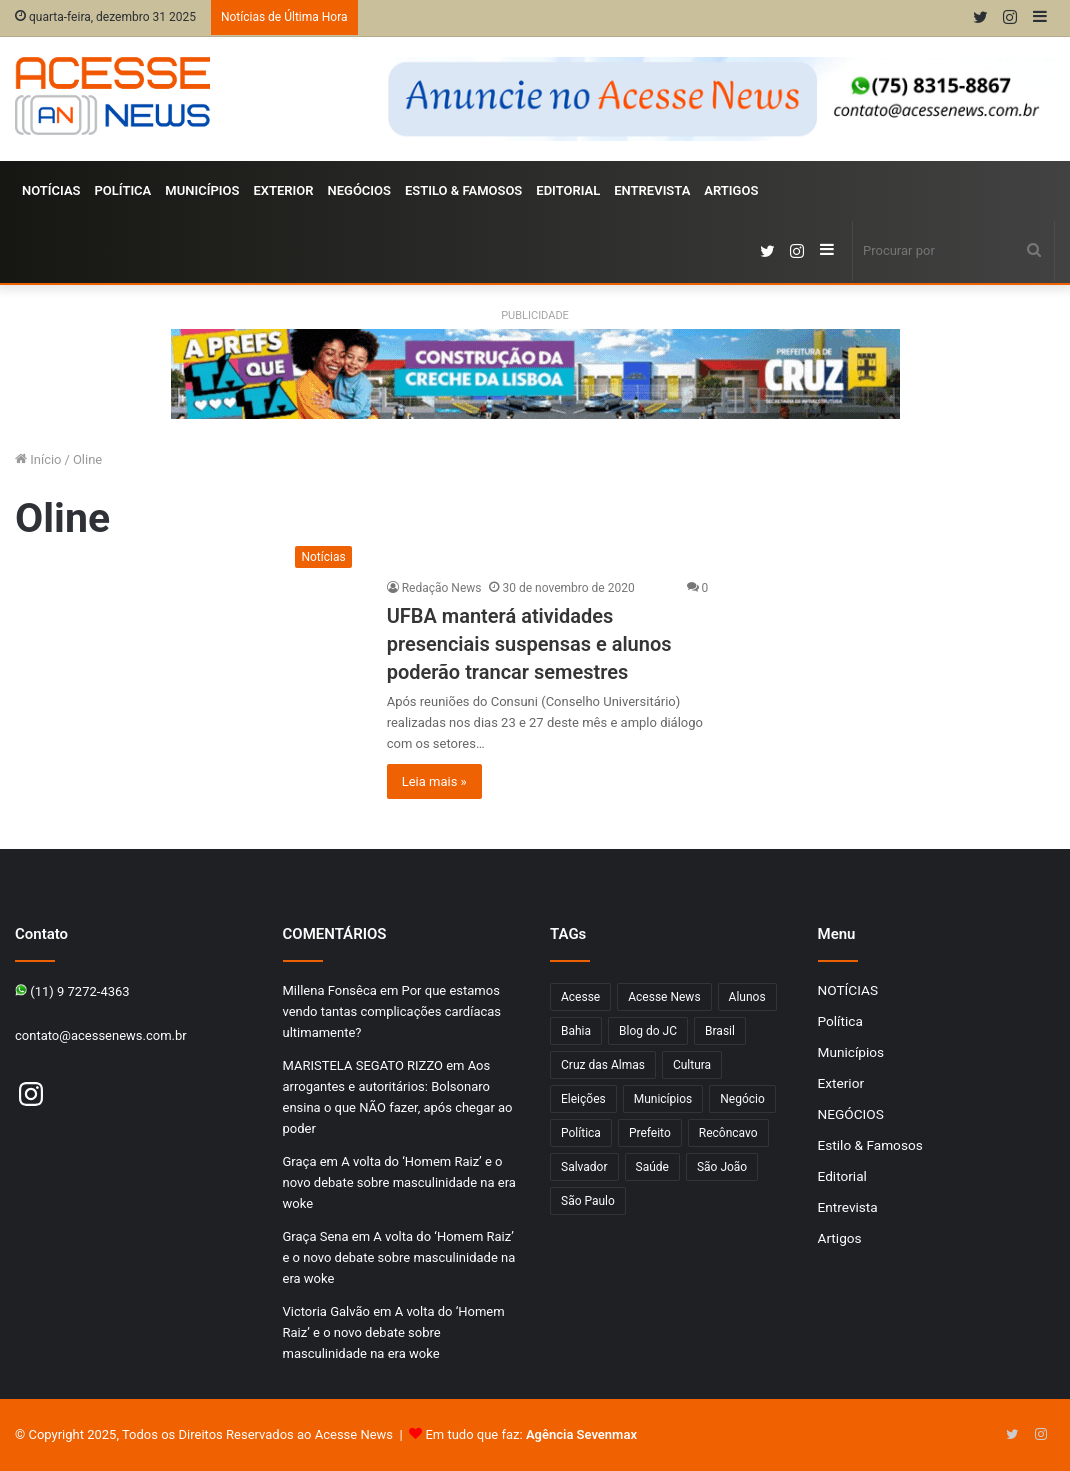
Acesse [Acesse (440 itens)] (580, 997)
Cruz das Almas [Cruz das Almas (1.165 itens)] (603, 1065)
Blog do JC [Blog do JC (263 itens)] (648, 1031)
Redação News (442, 588)
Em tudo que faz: (531, 1434)
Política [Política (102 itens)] (581, 1133)
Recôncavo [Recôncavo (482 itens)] (728, 1133)
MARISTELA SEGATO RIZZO (363, 1065)
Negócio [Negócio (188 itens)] (742, 1099)
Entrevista (652, 190)
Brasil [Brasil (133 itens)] (720, 1031)
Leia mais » (434, 781)
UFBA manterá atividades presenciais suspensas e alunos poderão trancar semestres (529, 644)
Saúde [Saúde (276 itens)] (652, 1167)
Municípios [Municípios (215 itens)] (663, 1099)
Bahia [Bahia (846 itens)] (576, 1031)
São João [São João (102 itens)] (722, 1167)
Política (123, 190)
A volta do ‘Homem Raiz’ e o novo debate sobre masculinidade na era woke (399, 1182)
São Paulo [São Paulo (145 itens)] (588, 1201)
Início (38, 459)
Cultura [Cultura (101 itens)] (692, 1065)
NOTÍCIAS (51, 190)
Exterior (283, 190)
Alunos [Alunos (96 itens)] (747, 997)
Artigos (731, 190)
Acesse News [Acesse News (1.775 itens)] (664, 997)
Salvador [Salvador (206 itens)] (584, 1167)
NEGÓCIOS (359, 190)
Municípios (202, 190)
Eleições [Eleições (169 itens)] (583, 1099)
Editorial (568, 190)
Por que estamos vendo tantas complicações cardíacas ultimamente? (392, 1011)
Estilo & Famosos (463, 190)
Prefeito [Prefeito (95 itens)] (650, 1133)
